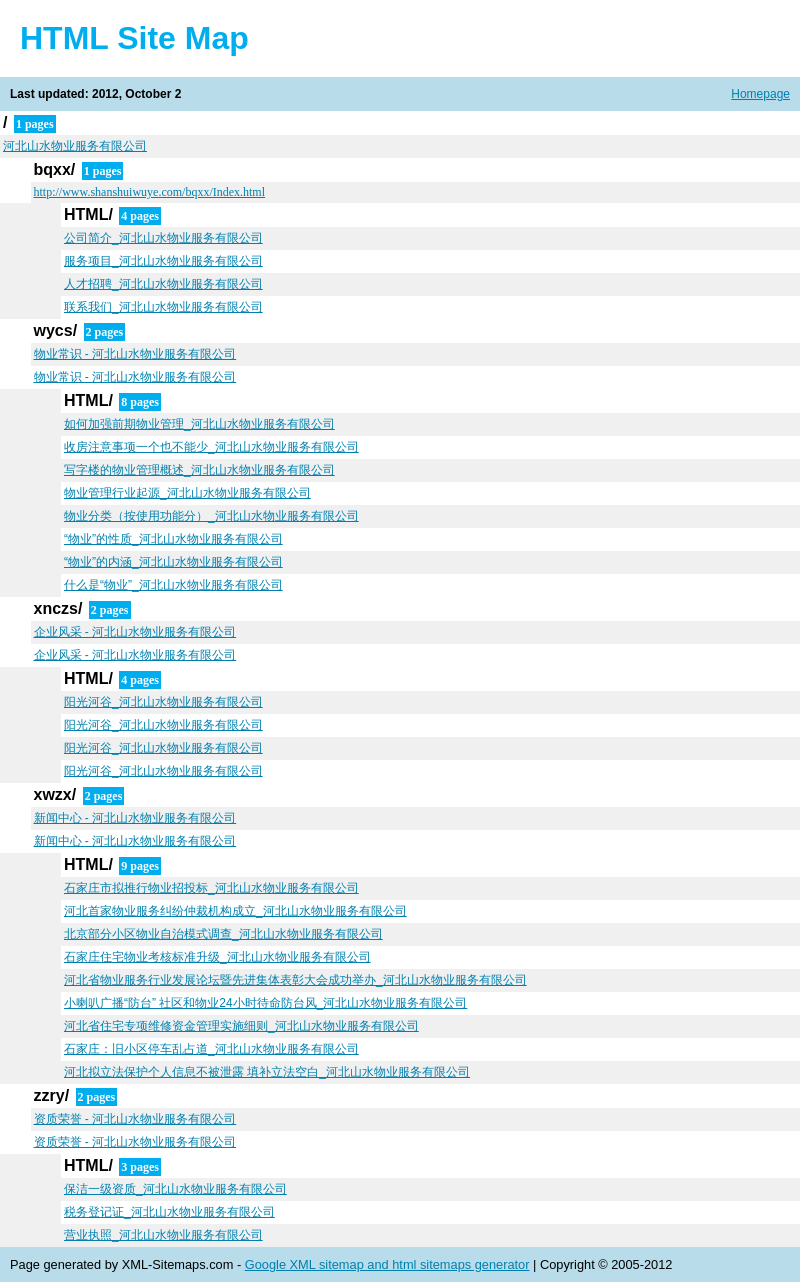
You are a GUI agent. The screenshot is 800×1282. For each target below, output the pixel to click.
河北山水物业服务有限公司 (75, 146)
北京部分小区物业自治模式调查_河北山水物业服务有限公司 (223, 934)
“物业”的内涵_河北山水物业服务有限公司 (173, 562)
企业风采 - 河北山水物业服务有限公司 (135, 632)
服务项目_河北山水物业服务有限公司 (163, 261)
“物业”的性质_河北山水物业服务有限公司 (173, 539)
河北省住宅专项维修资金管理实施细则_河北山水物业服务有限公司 (241, 1026)
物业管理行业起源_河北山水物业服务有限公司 (187, 493)
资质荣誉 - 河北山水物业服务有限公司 (135, 1119)
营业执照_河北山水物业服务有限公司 (163, 1235)
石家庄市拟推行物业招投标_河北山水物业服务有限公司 (211, 888)
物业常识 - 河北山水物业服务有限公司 (135, 354)
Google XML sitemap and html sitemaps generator (387, 1264)
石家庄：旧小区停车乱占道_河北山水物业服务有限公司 (211, 1049)
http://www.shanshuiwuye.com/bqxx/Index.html (150, 192)
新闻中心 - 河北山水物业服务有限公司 (135, 818)
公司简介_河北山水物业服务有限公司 (163, 238)
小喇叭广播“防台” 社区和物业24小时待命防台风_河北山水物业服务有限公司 (265, 1003)
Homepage (760, 94)
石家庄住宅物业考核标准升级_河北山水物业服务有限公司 (217, 957)
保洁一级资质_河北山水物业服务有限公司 (175, 1189)
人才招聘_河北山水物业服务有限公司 (163, 284)
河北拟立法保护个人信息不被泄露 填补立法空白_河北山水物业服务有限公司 (267, 1072)
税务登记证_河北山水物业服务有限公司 (169, 1212)
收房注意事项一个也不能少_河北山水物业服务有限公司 (211, 447)
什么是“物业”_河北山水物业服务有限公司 (173, 585)
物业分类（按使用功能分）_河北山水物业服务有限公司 (211, 516)
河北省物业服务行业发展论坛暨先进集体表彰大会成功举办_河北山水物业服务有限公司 (295, 980)
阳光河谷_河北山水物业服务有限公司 (163, 702)
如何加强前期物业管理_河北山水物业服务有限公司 (199, 424)
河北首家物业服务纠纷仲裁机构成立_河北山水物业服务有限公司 (235, 911)
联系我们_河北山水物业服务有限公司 (163, 307)
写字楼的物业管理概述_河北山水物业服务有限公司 (199, 470)
